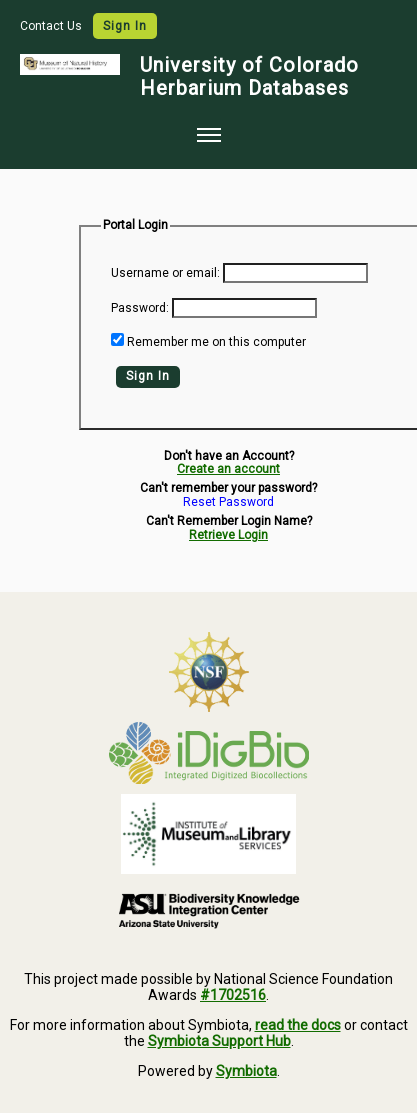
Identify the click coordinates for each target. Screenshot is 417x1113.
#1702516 (233, 995)
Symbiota (246, 1071)
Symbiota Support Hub (219, 1041)
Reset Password (228, 502)
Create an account (228, 469)
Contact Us (52, 26)
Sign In (125, 26)
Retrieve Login (228, 535)
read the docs (298, 1025)
